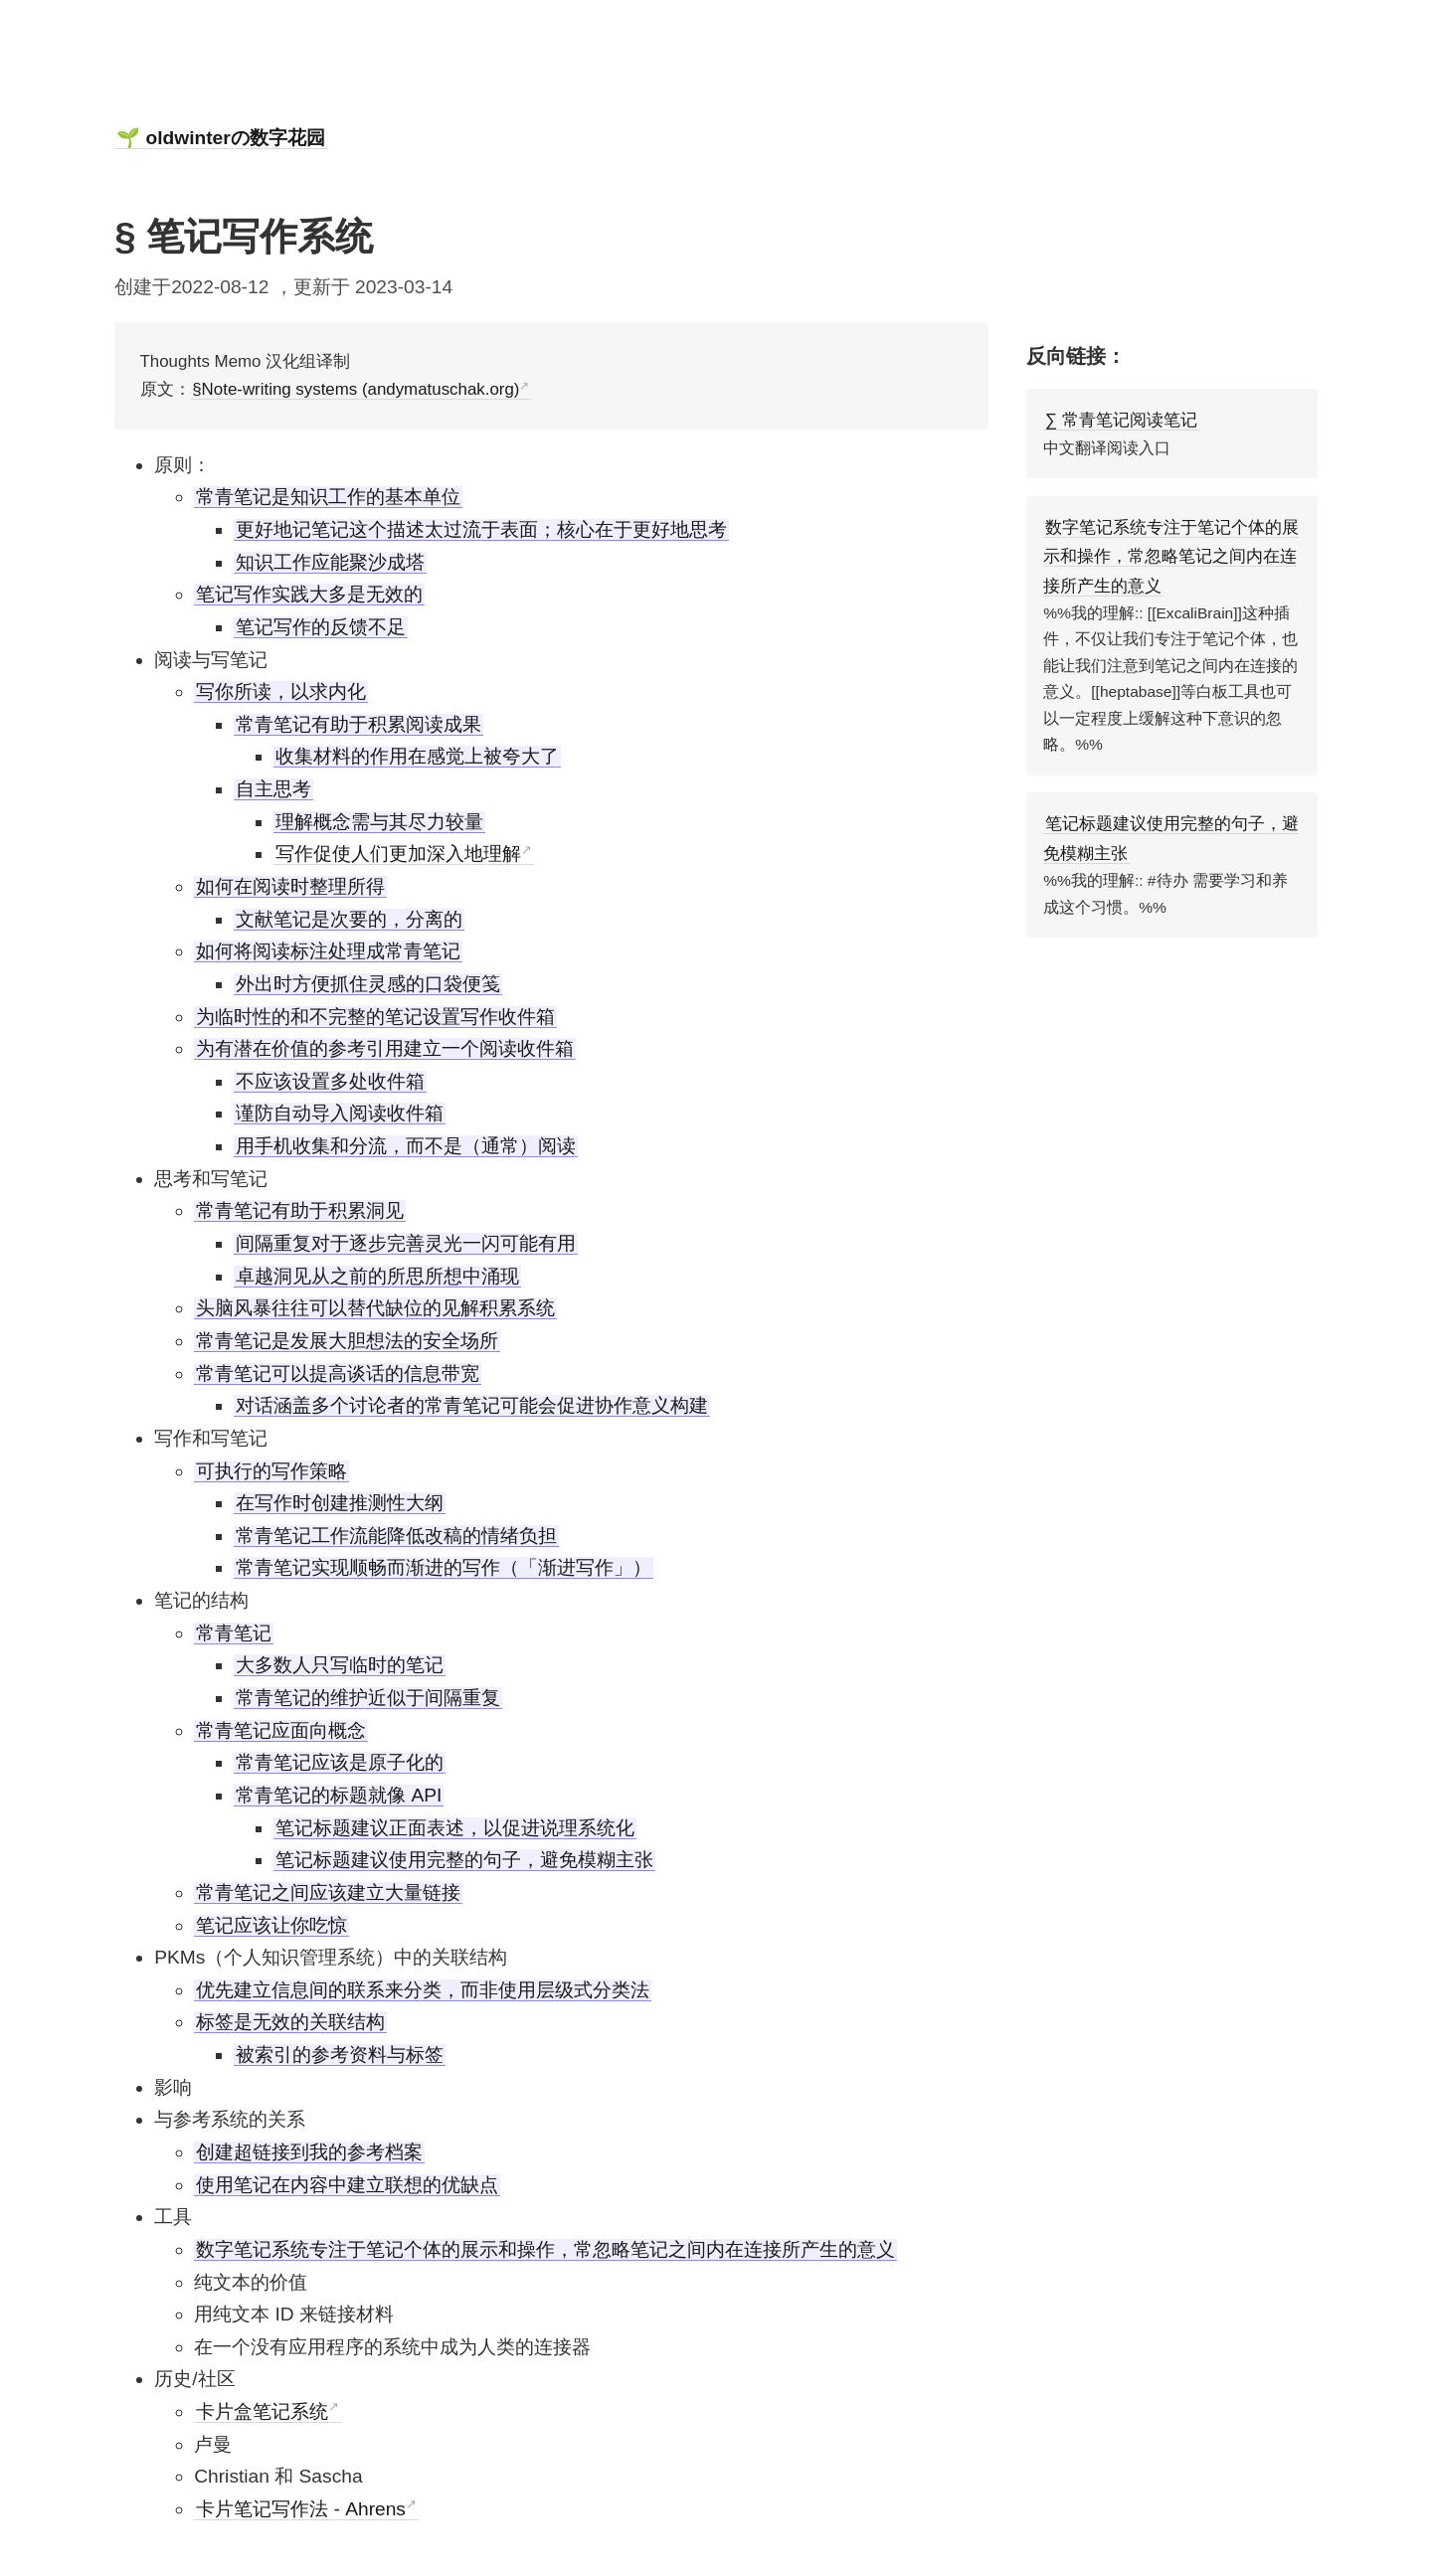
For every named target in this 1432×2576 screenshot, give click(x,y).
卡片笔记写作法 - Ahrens (301, 2508)
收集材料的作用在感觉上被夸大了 (417, 756)
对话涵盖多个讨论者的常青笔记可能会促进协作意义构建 (472, 1405)
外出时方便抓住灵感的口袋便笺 (368, 983)
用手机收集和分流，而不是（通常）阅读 (406, 1145)
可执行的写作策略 (271, 1470)
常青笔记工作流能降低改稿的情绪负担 (396, 1535)
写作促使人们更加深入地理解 (398, 853)
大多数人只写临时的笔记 (340, 1664)
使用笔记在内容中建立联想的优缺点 (347, 2184)
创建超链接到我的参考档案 (309, 2152)
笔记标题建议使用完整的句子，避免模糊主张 (464, 1859)
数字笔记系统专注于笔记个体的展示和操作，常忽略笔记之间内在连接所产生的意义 (545, 2249)
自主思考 (273, 788)
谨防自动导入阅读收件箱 (340, 1113)
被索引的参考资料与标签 (340, 2054)
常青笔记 (233, 1633)
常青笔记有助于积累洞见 (300, 1210)
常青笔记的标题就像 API (339, 1795)
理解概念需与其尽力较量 (379, 821)
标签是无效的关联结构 (290, 2021)
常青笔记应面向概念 (281, 1730)
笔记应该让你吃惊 (271, 1925)
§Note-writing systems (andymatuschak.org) (355, 389)
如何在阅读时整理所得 (290, 886)
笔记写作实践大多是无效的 (309, 594)
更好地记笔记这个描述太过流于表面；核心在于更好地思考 (481, 529)
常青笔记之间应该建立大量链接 (328, 1892)
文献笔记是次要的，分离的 (349, 919)
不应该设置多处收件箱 (330, 1081)
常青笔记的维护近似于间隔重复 (368, 1697)
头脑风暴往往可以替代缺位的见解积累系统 (375, 1307)
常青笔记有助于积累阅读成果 (358, 724)
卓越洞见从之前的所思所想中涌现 (377, 1276)
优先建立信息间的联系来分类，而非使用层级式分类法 (422, 1989)
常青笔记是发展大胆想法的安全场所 (347, 1340)
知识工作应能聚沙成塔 (330, 562)
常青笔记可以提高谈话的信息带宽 (337, 1373)
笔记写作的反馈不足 (321, 626)
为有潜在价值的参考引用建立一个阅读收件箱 (385, 1048)
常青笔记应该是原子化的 (340, 1762)
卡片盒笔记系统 (262, 2411)
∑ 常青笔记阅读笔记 (1121, 419)
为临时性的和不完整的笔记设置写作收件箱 (375, 1016)
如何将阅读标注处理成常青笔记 (328, 951)
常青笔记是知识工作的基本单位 (328, 496)
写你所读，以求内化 (281, 691)
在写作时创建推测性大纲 (340, 1502)
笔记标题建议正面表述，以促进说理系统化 (454, 1827)
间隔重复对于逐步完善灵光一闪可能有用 (406, 1243)
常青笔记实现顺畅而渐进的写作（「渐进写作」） (443, 1567)
